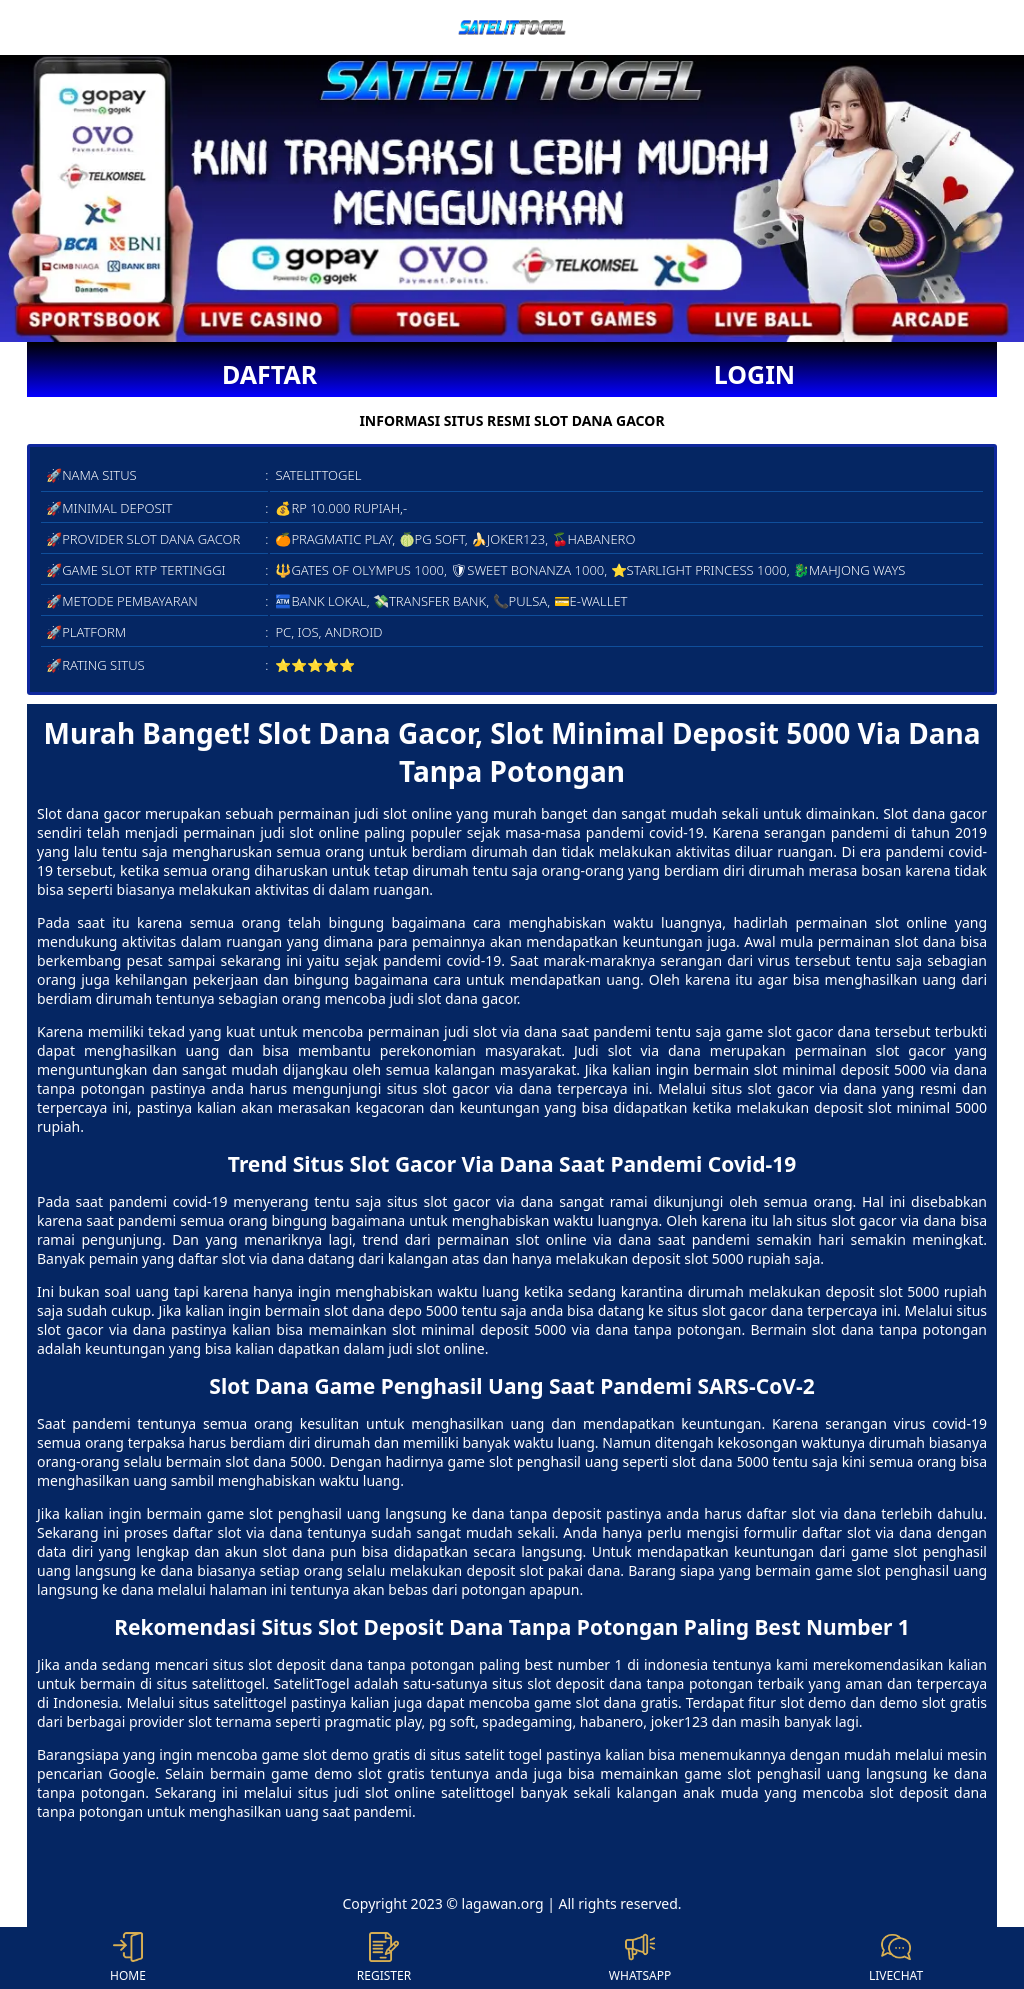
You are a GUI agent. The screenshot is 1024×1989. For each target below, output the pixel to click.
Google (131, 1773)
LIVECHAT (896, 1958)
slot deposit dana (305, 1664)
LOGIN (754, 374)
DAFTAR (269, 374)
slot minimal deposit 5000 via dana (510, 1329)
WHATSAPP (640, 1958)
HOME (128, 1958)
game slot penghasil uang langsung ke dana (356, 1513)
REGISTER (384, 1958)
